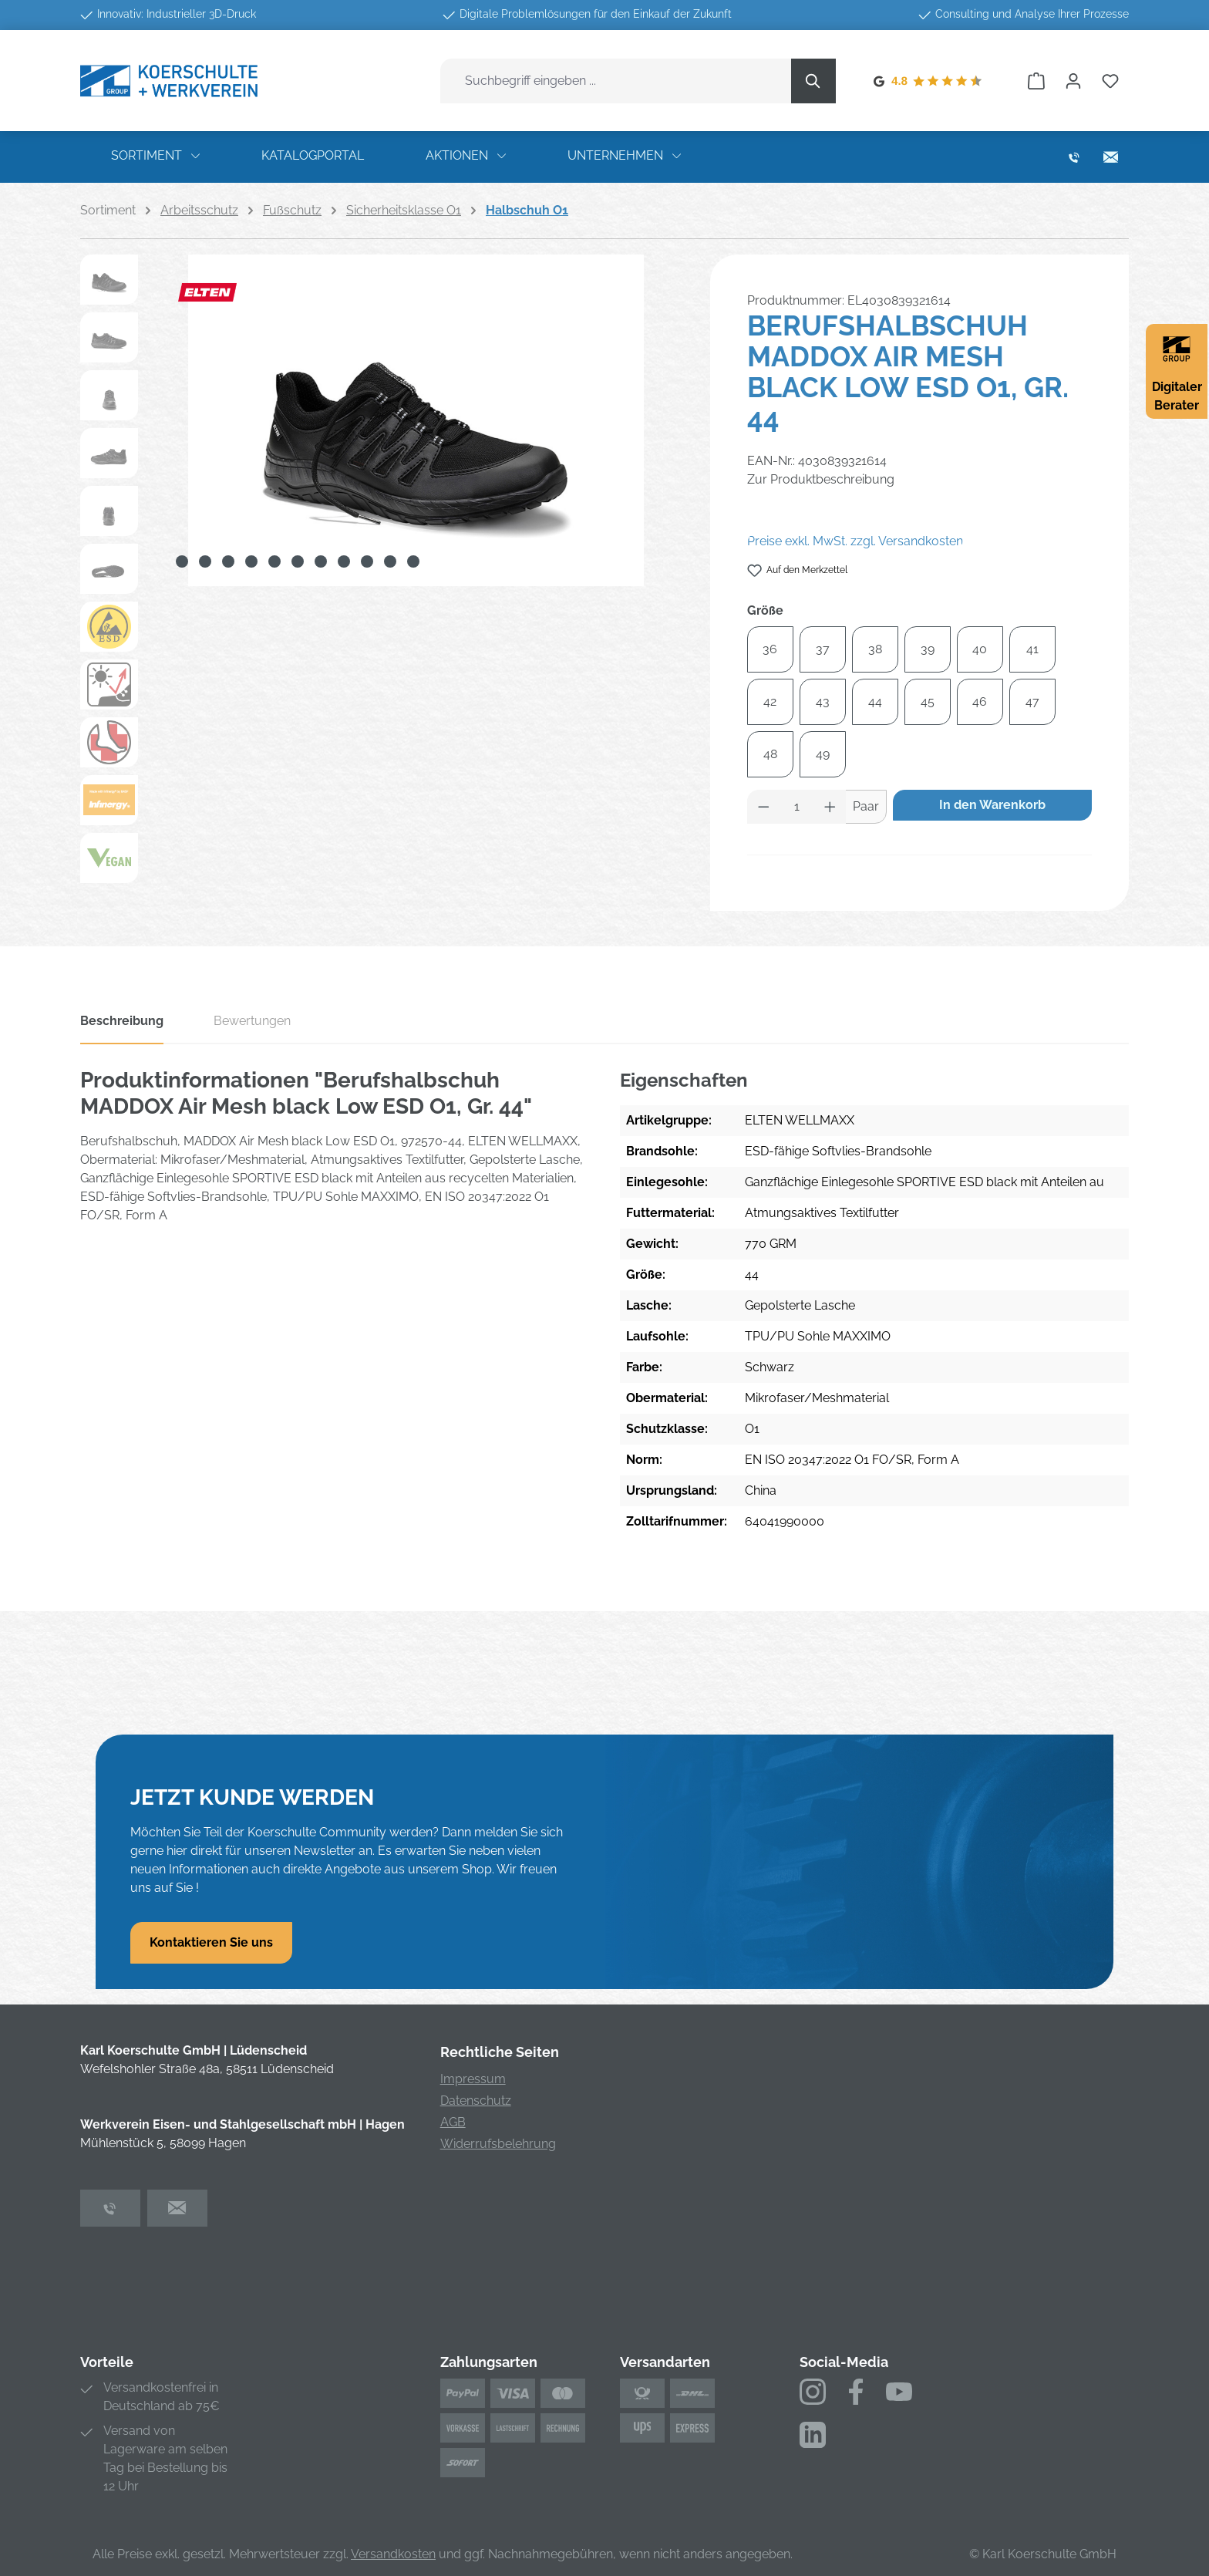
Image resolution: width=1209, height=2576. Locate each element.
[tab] (121, 1026)
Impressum (473, 2079)
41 (1032, 649)
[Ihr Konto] (1073, 81)
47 (1032, 701)
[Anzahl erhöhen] (830, 807)
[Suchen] (813, 81)
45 (928, 701)
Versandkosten (393, 2554)
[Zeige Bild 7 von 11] (321, 561)
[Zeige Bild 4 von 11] (251, 561)
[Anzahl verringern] (763, 807)
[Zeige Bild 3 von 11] (228, 561)
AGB (453, 2122)
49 (823, 754)
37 (823, 649)
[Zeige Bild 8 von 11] (344, 561)
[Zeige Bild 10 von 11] (390, 561)
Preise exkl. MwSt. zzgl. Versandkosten (855, 541)
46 (979, 701)
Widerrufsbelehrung (498, 2143)
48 (770, 754)
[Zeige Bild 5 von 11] (274, 561)
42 (769, 701)
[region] (380, 573)
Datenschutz (475, 2100)
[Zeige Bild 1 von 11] (182, 561)
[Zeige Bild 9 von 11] (367, 561)
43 (823, 701)
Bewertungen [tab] (252, 1020)
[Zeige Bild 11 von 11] (413, 561)
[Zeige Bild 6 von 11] (297, 561)
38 (875, 649)
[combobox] (616, 81)
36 (770, 649)
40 (979, 649)
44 (875, 701)
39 (928, 649)
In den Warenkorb (992, 804)
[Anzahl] (796, 807)
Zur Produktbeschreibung (820, 479)
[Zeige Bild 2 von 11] (205, 561)
